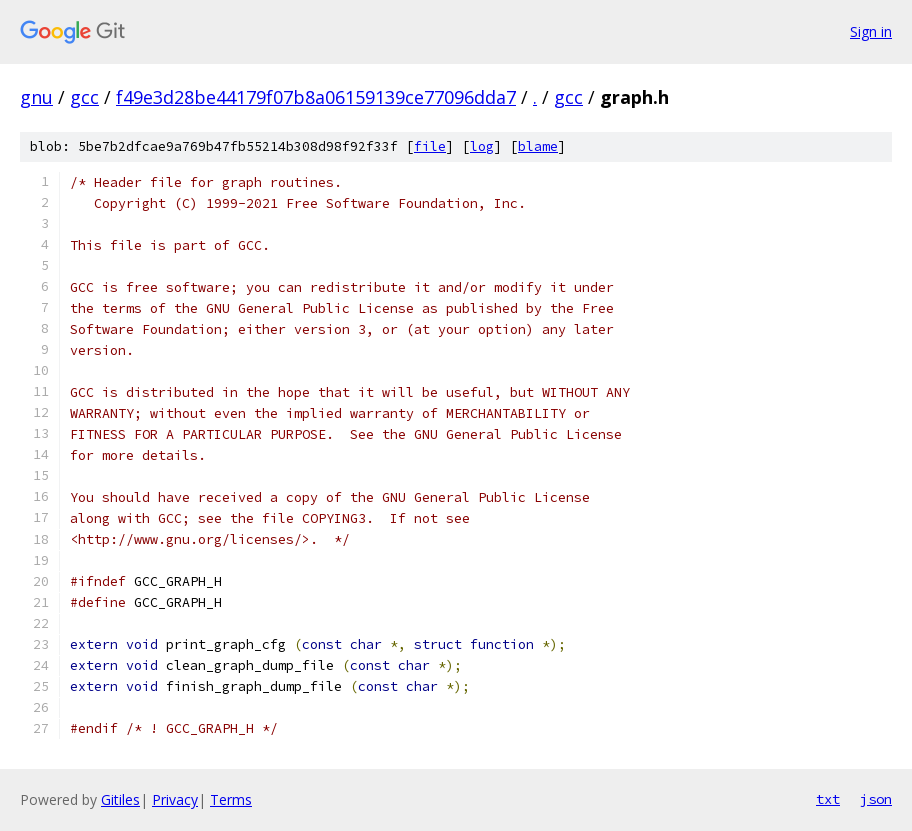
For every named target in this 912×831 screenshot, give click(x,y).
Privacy (175, 799)
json (876, 799)
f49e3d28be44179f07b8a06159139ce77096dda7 (316, 97)
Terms (231, 799)
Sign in (871, 31)
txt (828, 799)
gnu (36, 97)
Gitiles (120, 799)
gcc (84, 97)
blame (538, 146)
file (430, 146)
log (482, 146)
